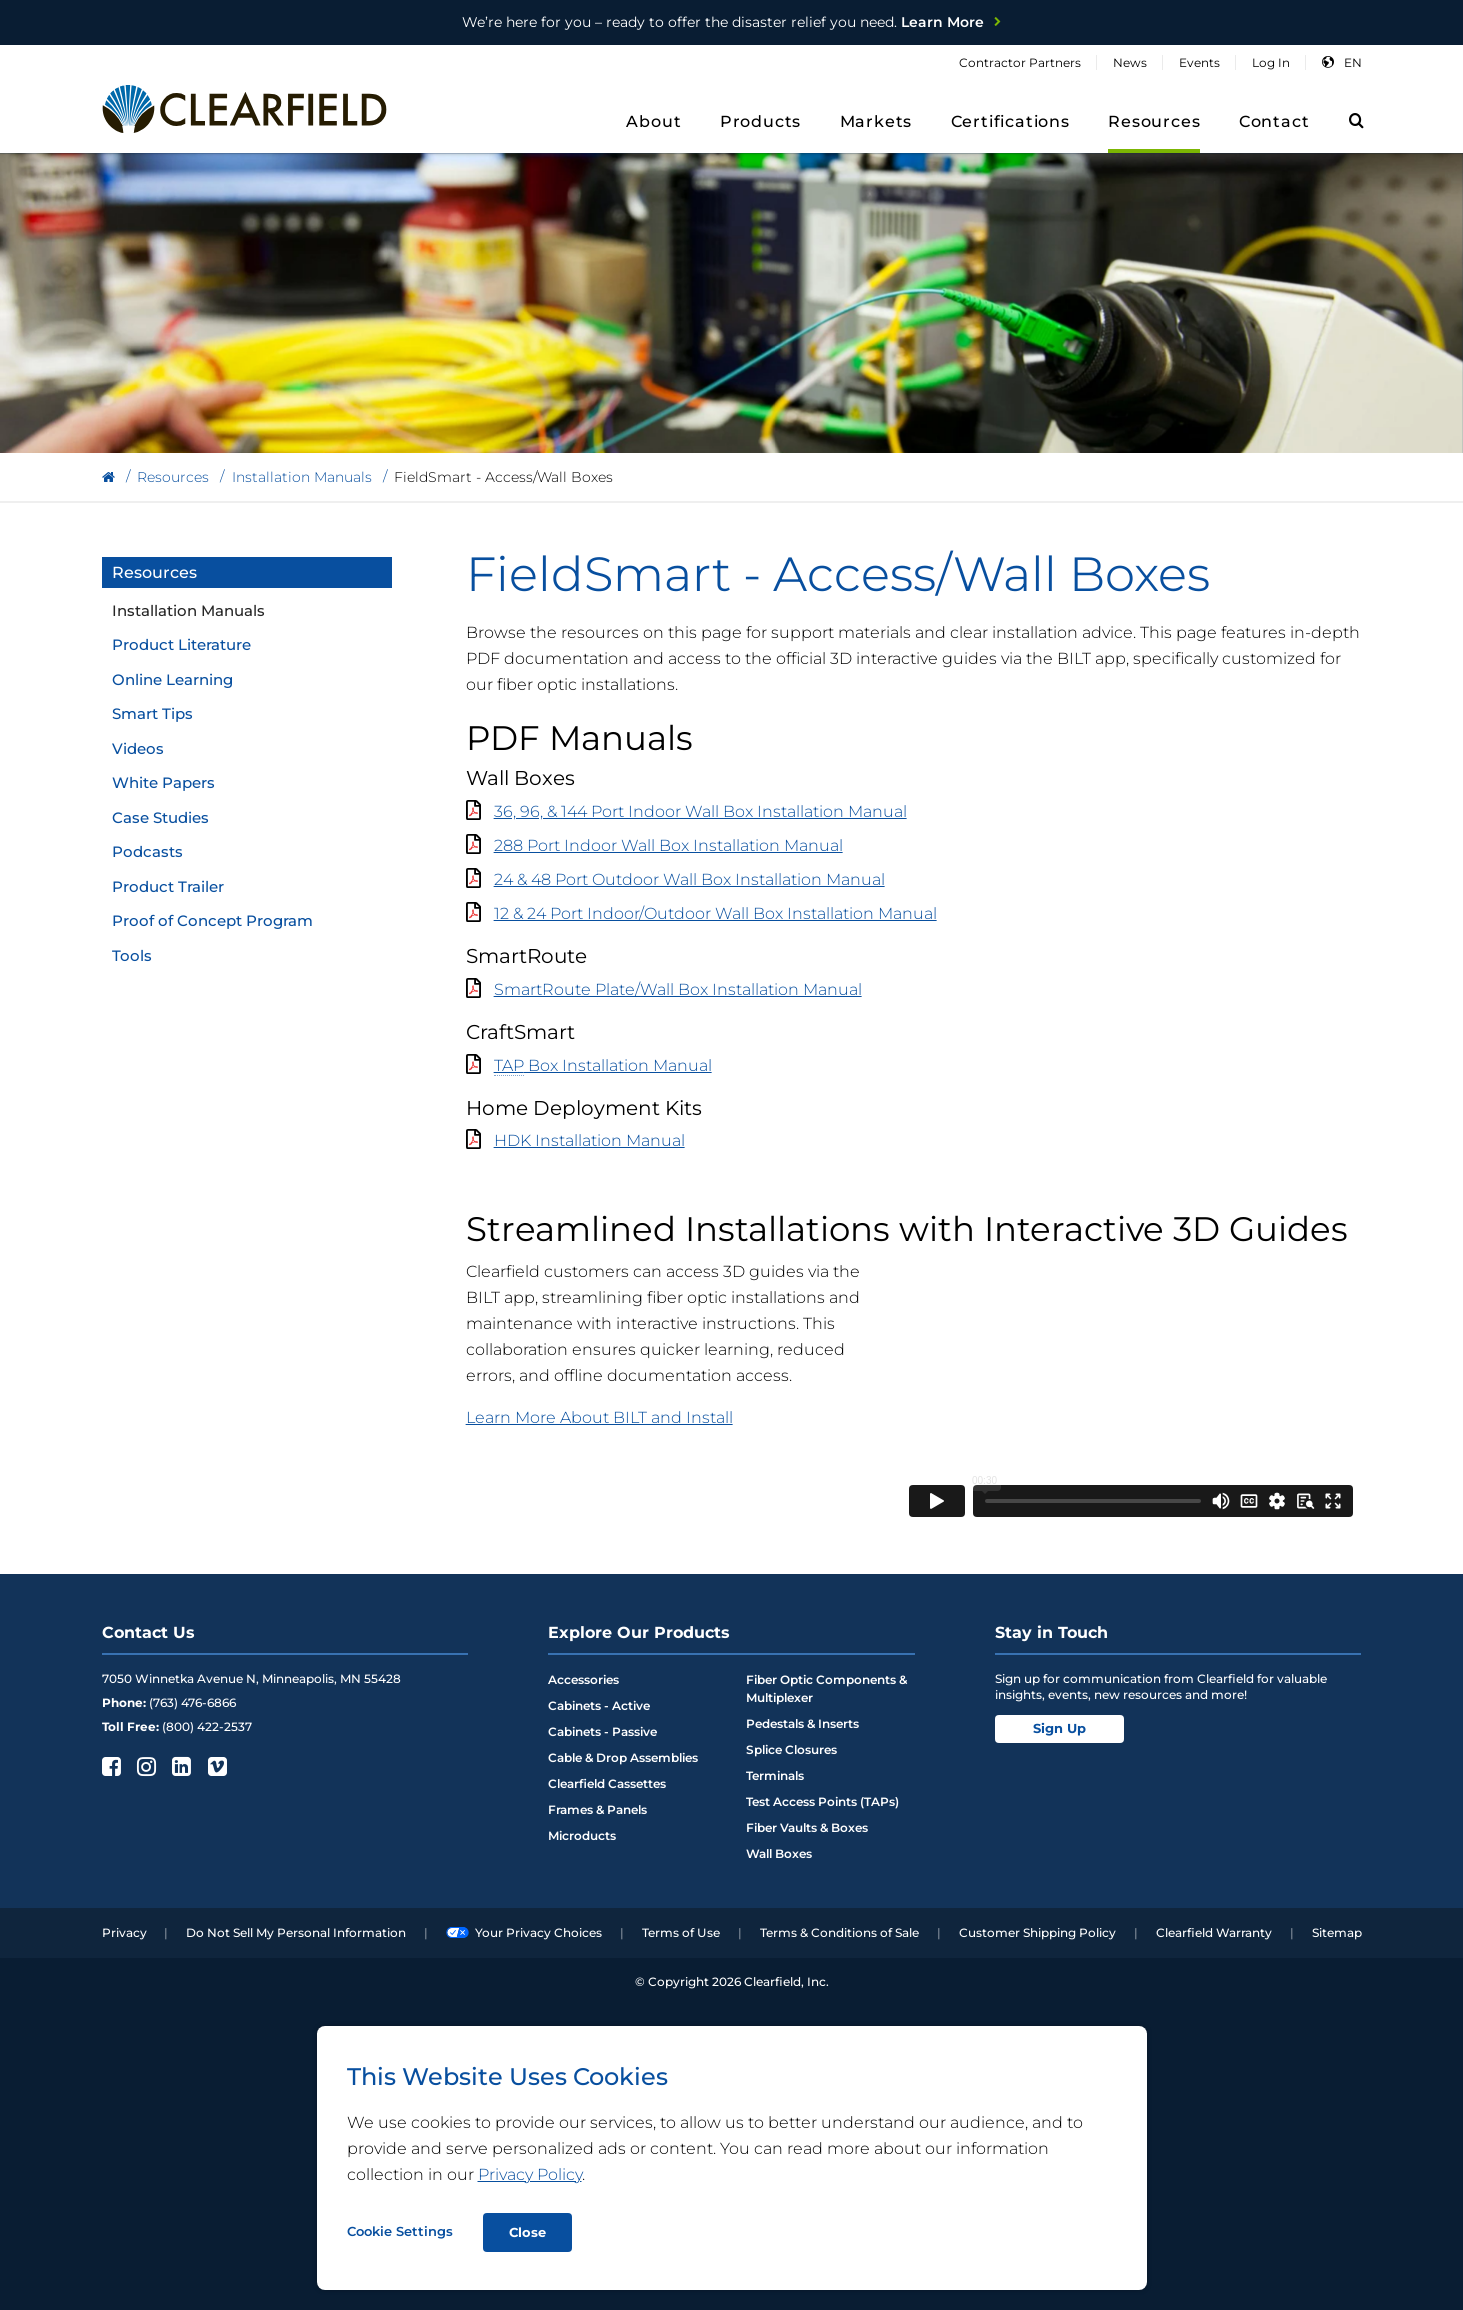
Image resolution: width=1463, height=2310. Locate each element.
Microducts (582, 1835)
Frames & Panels (597, 1809)
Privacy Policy (530, 2174)
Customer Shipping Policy (1037, 1932)
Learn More (723, 22)
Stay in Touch (1051, 1632)
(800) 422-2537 (207, 1726)
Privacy (124, 1932)
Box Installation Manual (603, 1066)
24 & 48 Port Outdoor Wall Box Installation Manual (689, 879)
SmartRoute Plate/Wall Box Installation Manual (678, 989)
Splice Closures (791, 1749)
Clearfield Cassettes (607, 1783)
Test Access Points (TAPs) (822, 1801)
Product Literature (181, 644)
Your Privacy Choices (524, 1932)
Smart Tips (152, 713)
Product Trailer (168, 886)
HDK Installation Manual (589, 1140)
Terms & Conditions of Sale (839, 1932)
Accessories (583, 1679)
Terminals (775, 1775)
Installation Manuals (188, 610)
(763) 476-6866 (192, 1702)
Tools (132, 955)
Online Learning (172, 679)
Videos (138, 748)
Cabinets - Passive (602, 1731)
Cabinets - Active (599, 1705)
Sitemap (1337, 1932)
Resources (154, 572)
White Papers (163, 782)
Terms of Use (681, 1932)
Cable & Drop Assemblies (623, 1757)
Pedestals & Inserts (802, 1723)
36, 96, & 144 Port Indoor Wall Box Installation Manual (700, 811)
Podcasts (147, 851)
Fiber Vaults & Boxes (807, 1827)
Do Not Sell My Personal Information (296, 1932)
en (1353, 62)
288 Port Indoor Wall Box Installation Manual (668, 845)
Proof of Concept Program (212, 920)
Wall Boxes (779, 1853)
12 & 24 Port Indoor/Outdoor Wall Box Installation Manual (715, 913)
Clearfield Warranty (1214, 1932)
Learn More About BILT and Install (599, 1417)
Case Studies (160, 817)
